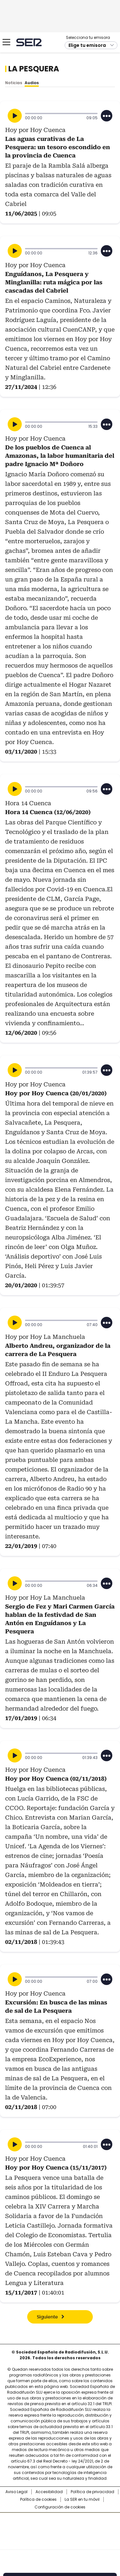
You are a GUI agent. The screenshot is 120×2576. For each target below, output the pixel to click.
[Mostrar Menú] (6, 42)
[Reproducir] (15, 116)
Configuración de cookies (60, 2507)
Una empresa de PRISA (60, 2527)
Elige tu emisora (87, 45)
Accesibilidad (49, 2491)
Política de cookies (38, 2499)
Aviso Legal (16, 2491)
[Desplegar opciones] (106, 115)
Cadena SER (29, 42)
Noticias (13, 82)
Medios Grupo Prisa (60, 2542)
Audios (32, 82)
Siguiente (47, 2317)
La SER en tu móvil (82, 2499)
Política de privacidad (92, 2491)
